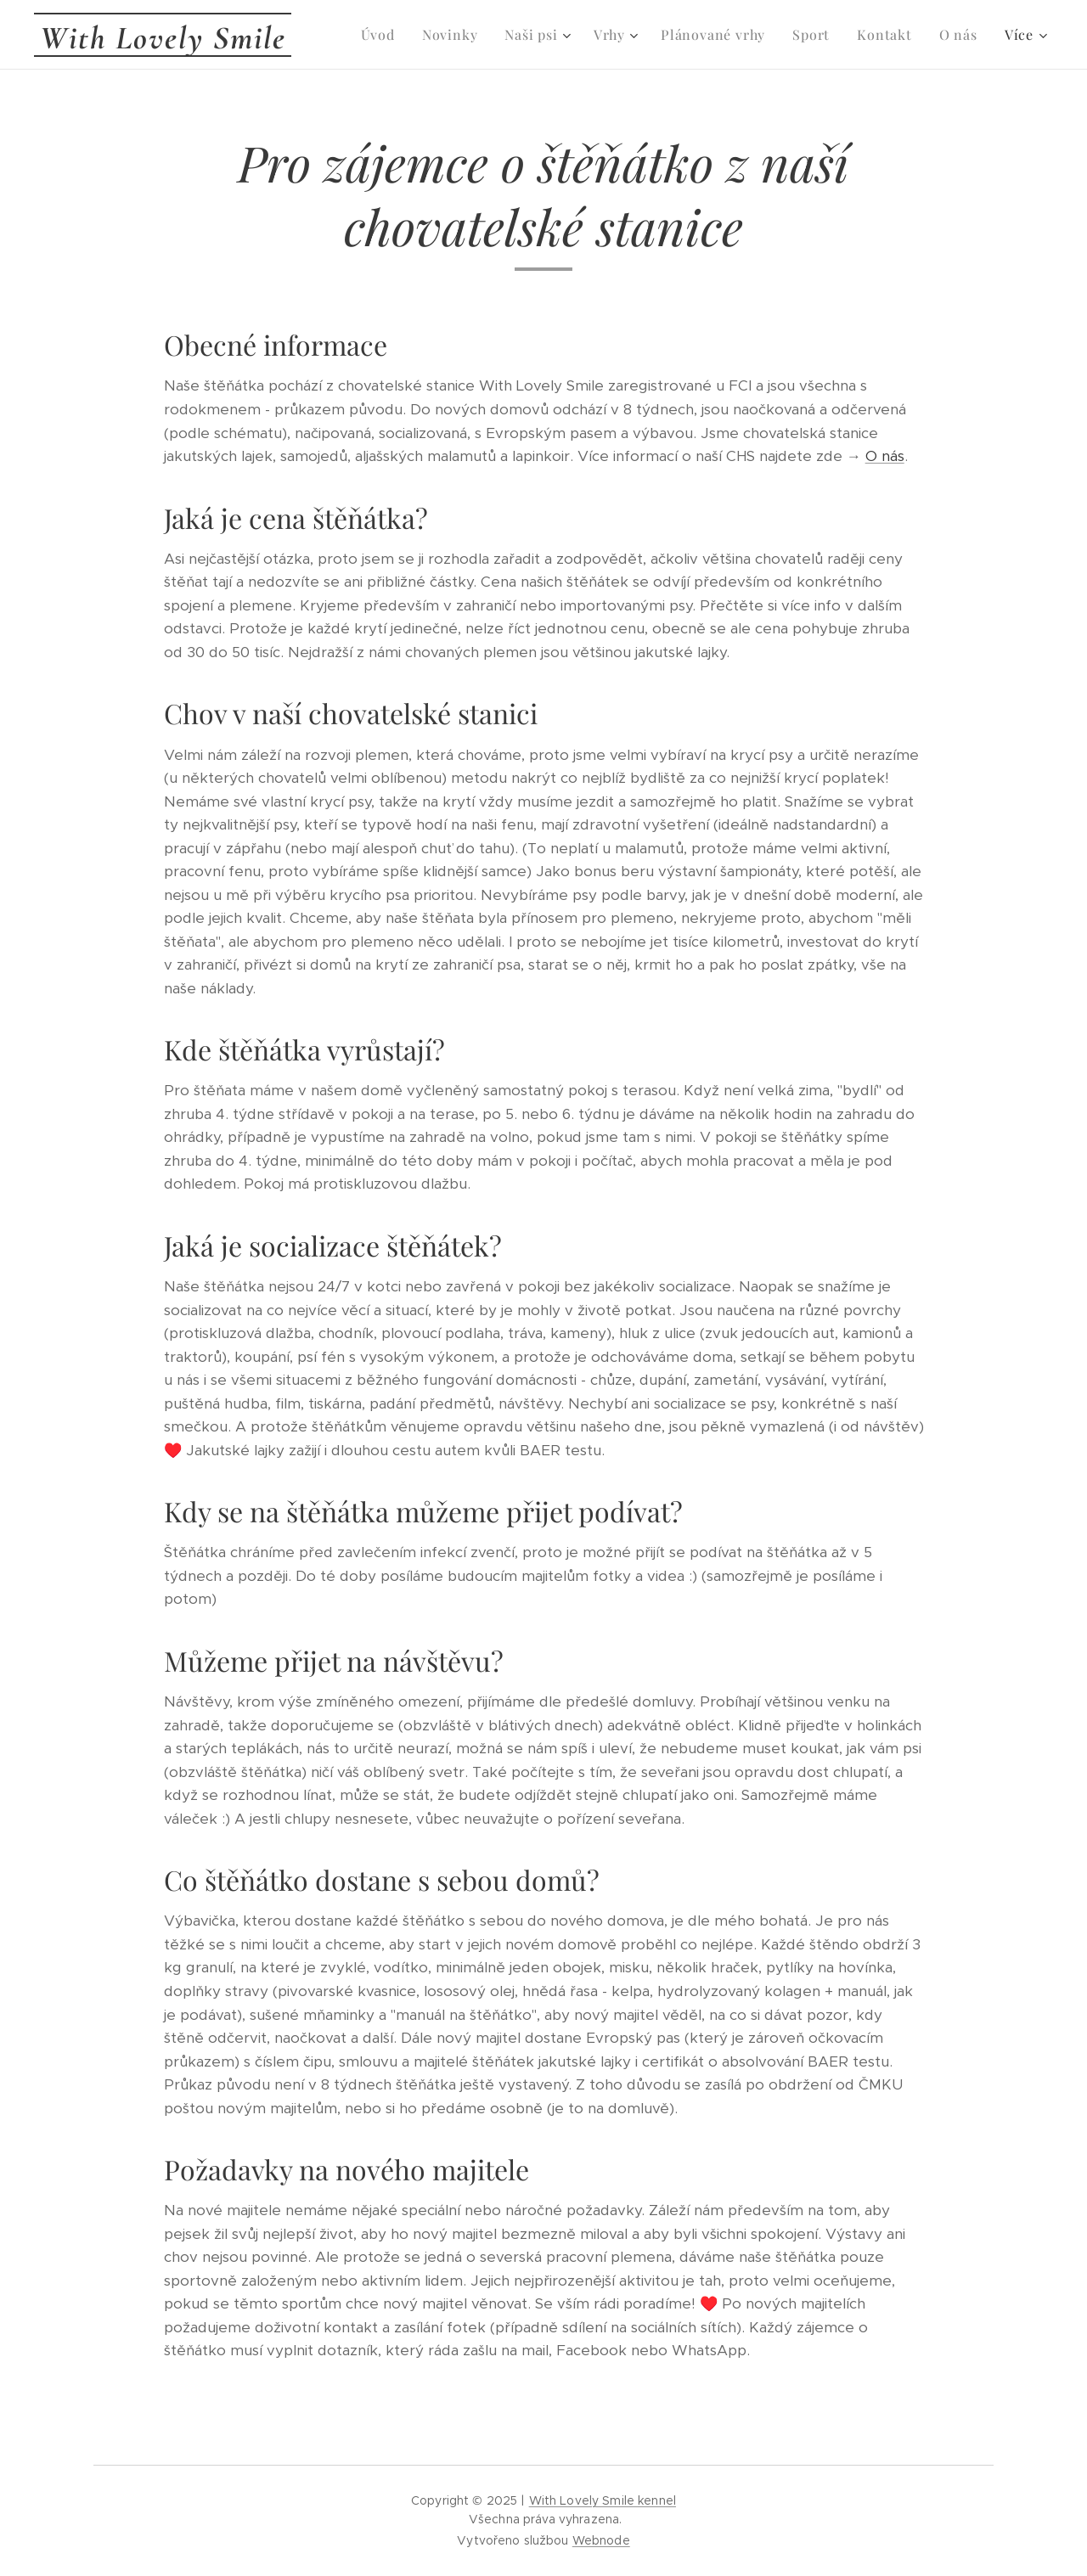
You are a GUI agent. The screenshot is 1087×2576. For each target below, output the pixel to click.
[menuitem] (382, 35)
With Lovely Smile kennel (602, 2500)
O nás (884, 456)
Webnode (601, 2540)
